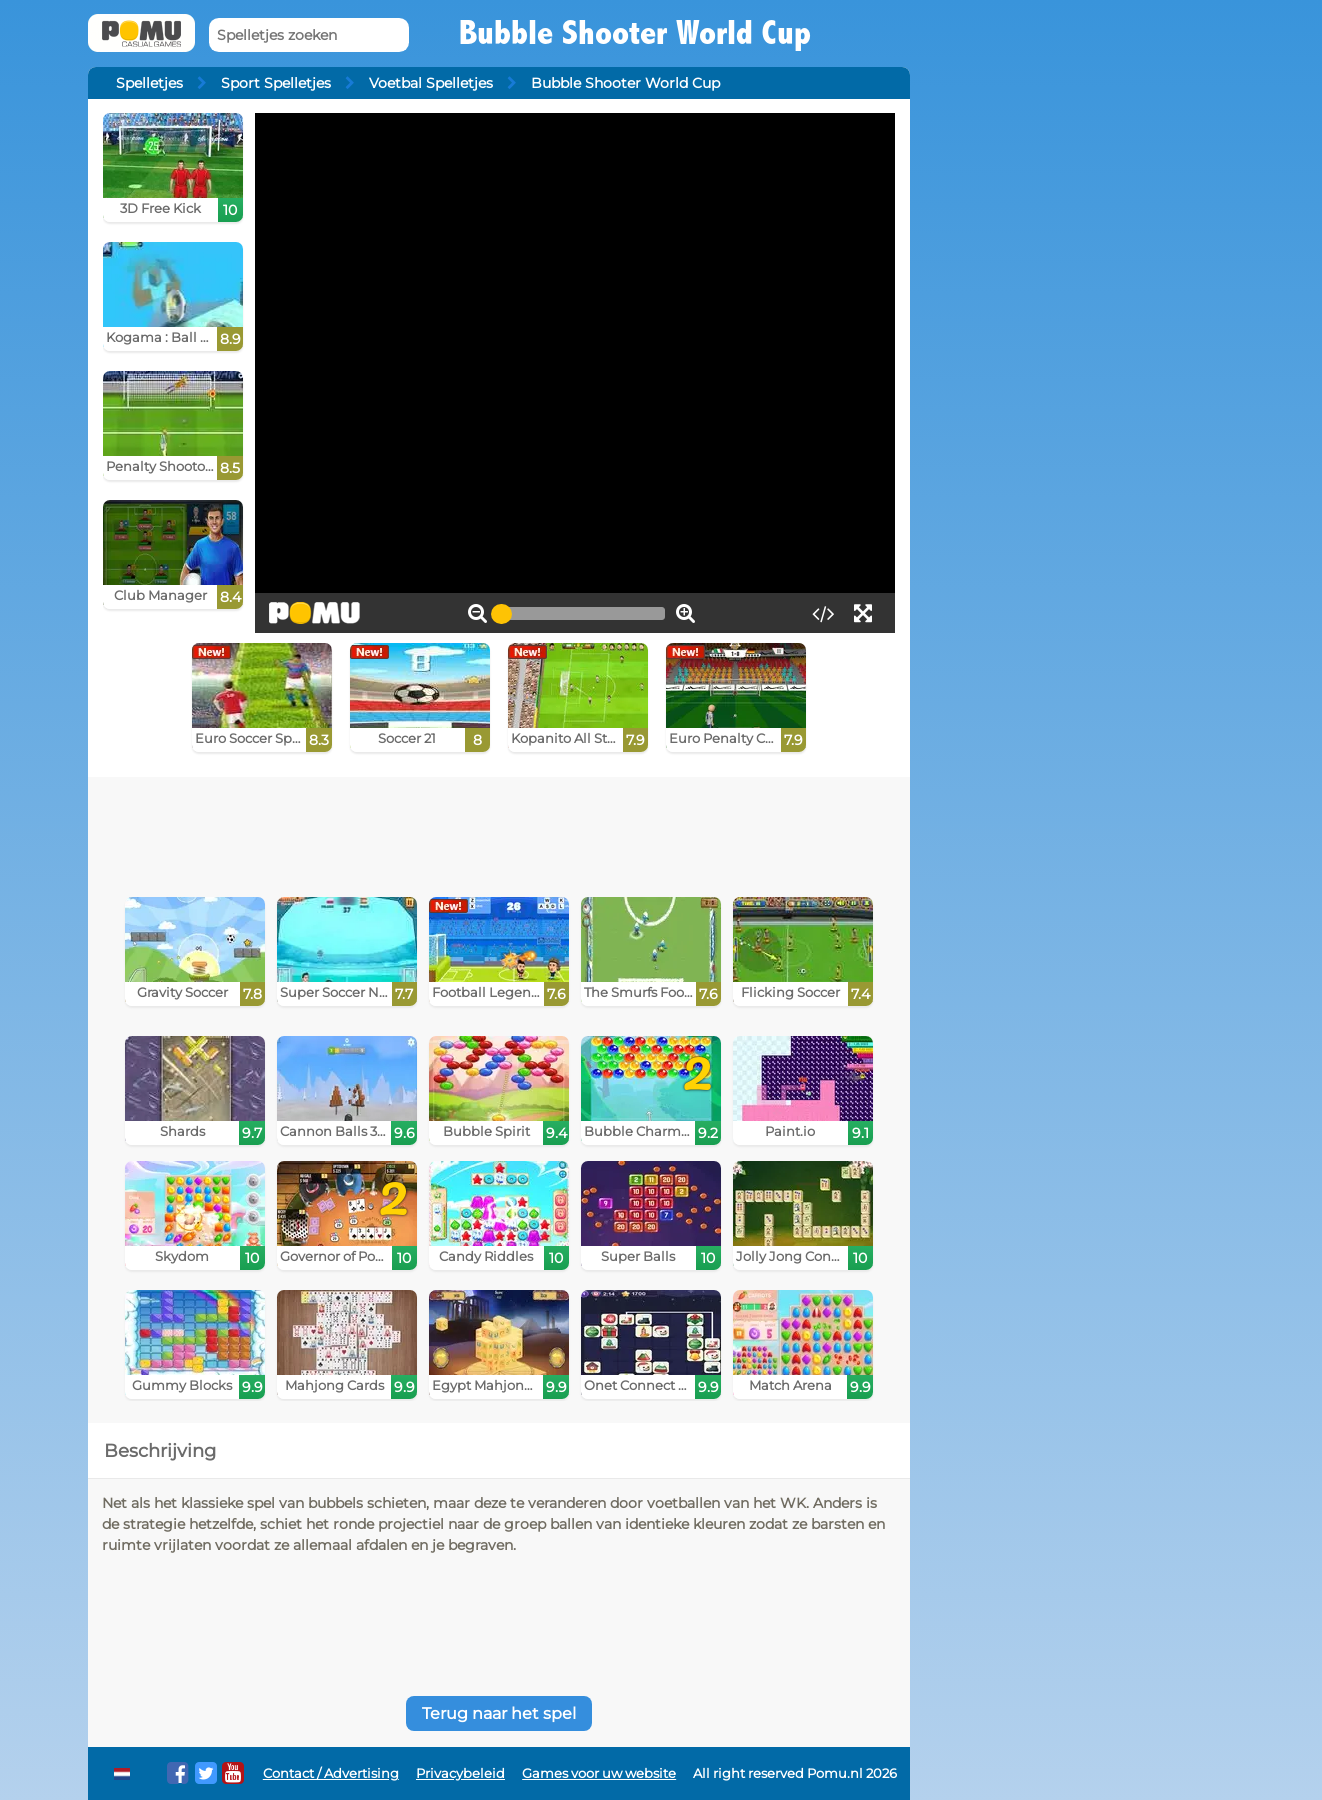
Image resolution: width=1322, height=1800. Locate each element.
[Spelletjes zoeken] (309, 35)
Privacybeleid (460, 1773)
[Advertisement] (499, 832)
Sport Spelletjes (276, 83)
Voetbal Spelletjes (431, 83)
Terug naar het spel (499, 1713)
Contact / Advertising (331, 1773)
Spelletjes (149, 83)
